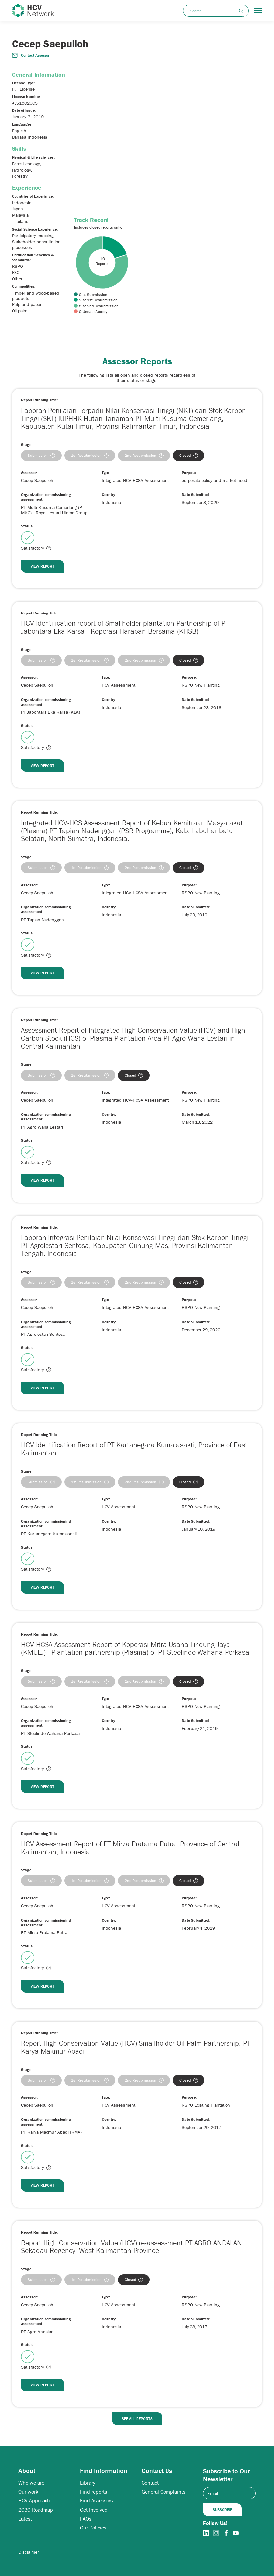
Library (87, 2483)
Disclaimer (28, 2552)
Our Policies (93, 2528)
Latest (25, 2519)
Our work (28, 2492)
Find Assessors (96, 2500)
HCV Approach (34, 2500)
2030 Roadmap (35, 2510)
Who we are (31, 2483)
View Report (42, 566)
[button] (258, 10)
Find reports (93, 2492)
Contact (150, 2483)
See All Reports (137, 2418)
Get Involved (93, 2510)
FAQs (85, 2519)
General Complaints (163, 2492)
